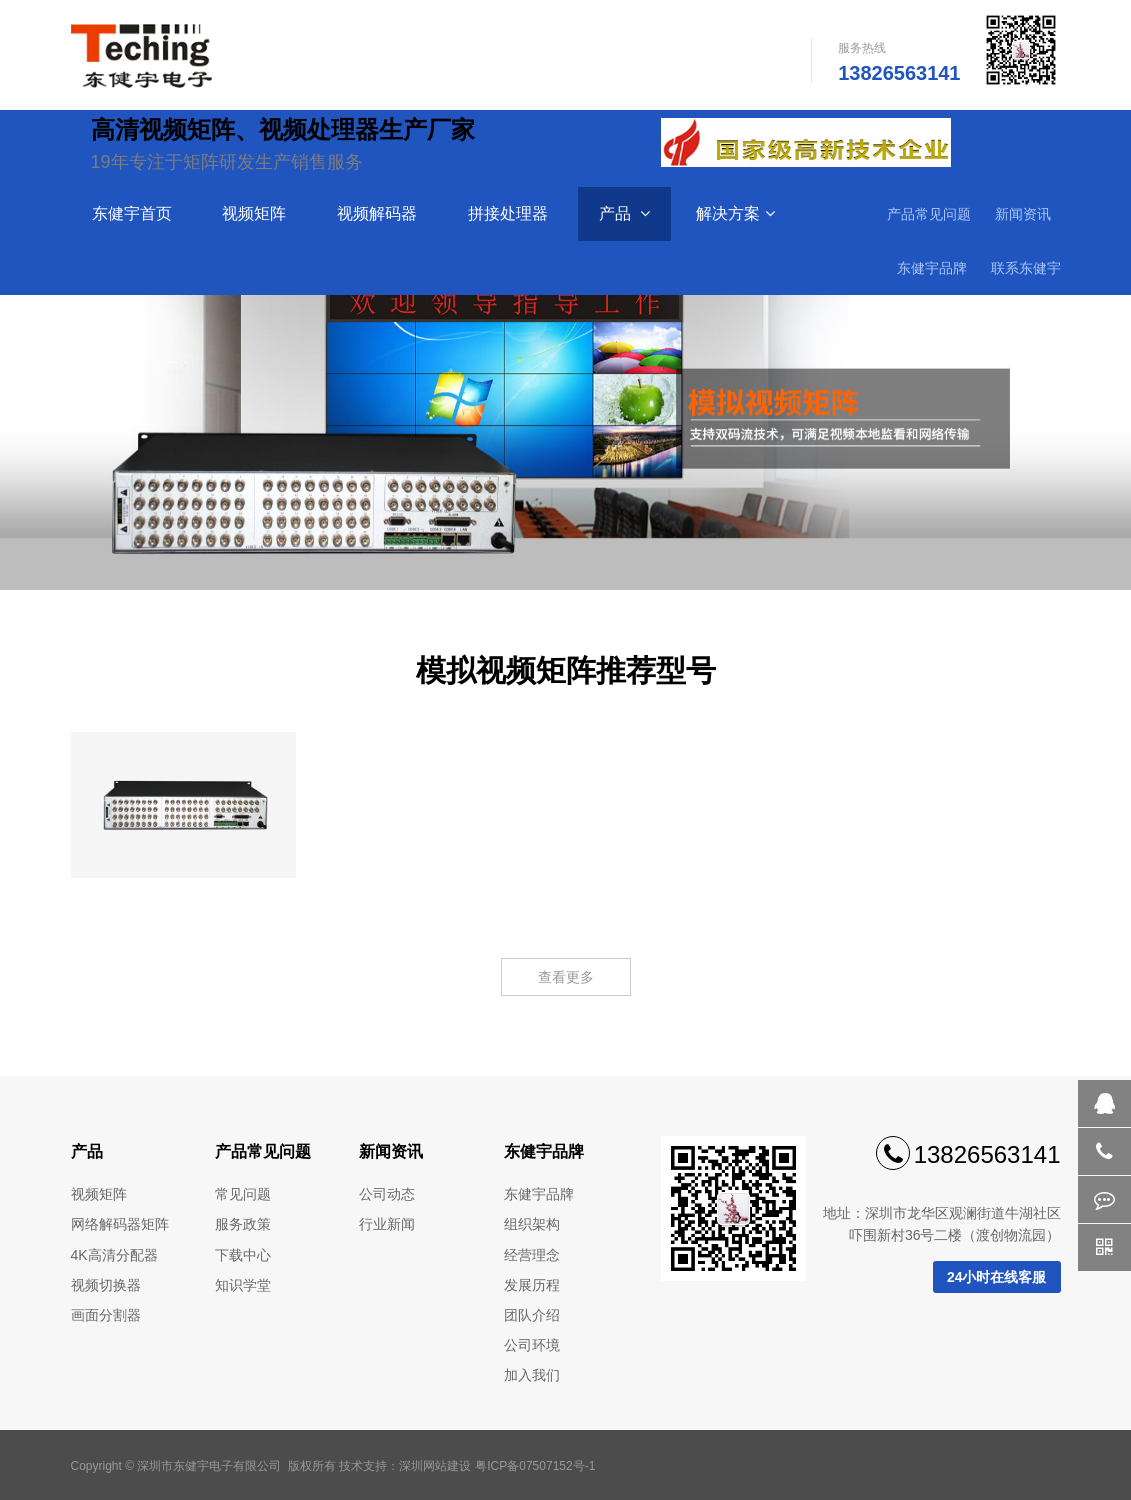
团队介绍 (532, 1315)
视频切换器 (106, 1285)
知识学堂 (243, 1285)
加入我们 (532, 1375)
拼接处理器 (510, 213)
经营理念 (532, 1255)
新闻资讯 (1023, 214)
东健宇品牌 (932, 268)
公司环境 (532, 1345)
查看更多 (566, 977)
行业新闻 (387, 1224)
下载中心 (243, 1255)
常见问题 (243, 1194)
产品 (624, 214)
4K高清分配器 (114, 1255)
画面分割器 (106, 1315)
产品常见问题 (929, 214)
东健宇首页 (134, 213)
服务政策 (243, 1224)
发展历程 (532, 1285)
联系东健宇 (1026, 268)
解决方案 (735, 214)
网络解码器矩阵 (120, 1224)
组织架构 (532, 1224)
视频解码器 (379, 213)
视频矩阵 (256, 213)
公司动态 (387, 1194)
